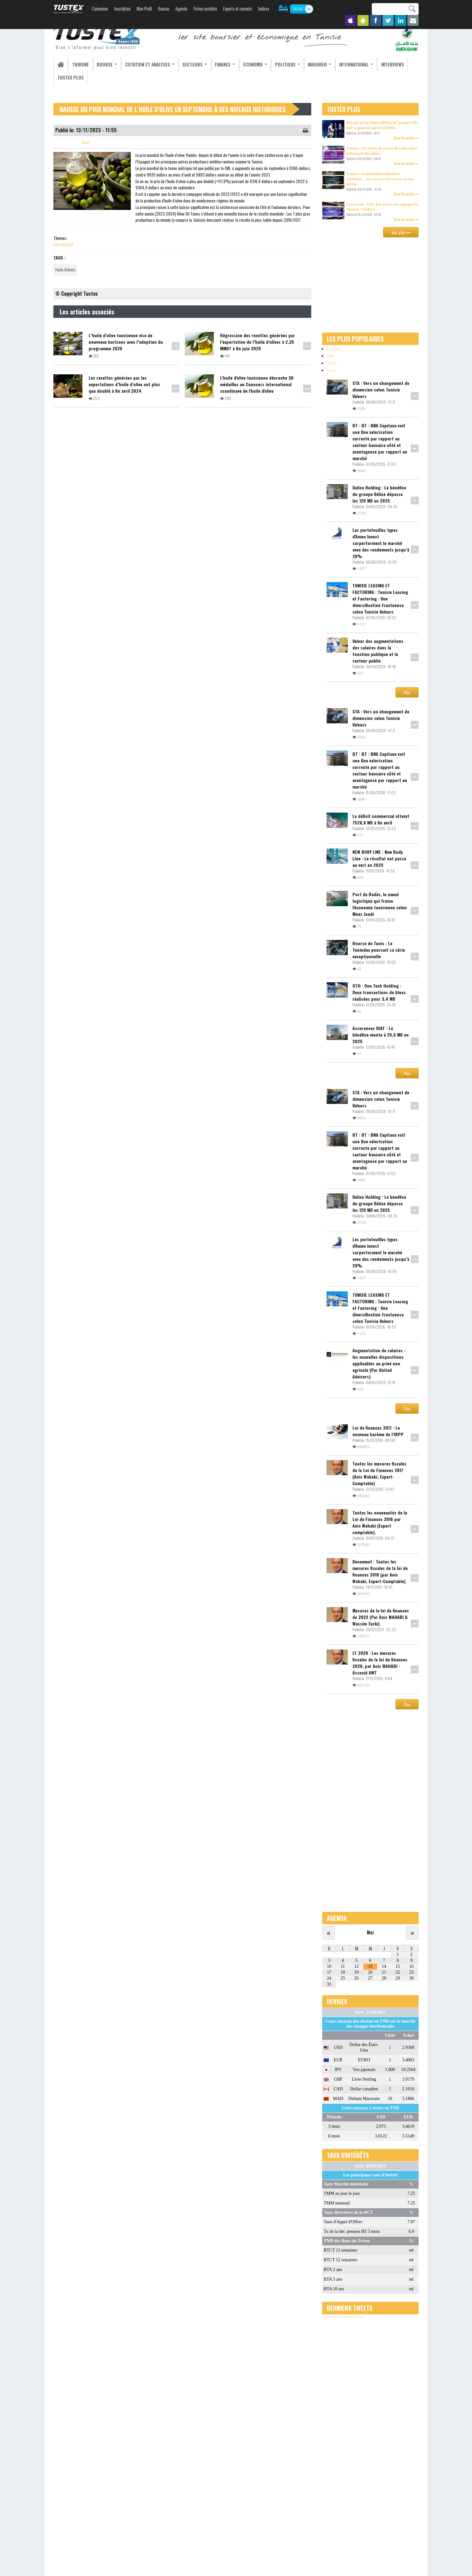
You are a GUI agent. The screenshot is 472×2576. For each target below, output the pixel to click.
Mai (370, 1932)
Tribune (79, 64)
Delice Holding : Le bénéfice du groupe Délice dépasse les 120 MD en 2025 (379, 494)
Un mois (334, 348)
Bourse (163, 8)
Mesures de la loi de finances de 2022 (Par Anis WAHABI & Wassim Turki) (380, 1617)
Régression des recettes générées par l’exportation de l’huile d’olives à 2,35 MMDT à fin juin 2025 (257, 342)
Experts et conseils (237, 8)
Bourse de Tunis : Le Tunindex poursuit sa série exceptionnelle (378, 950)
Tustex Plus (69, 77)
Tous (331, 370)
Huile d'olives (65, 269)
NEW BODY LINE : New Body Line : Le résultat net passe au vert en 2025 (379, 858)
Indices (263, 8)
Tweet (85, 142)
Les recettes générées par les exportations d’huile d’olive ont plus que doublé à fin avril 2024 (124, 384)
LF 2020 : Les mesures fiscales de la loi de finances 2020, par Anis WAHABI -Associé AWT (379, 1663)
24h (330, 355)
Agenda (181, 8)
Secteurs (188, 64)
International (343, 64)
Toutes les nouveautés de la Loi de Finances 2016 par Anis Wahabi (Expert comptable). (379, 1522)
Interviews (378, 64)
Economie (246, 64)
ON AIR (298, 9)
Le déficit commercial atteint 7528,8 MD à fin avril (380, 819)
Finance (217, 64)
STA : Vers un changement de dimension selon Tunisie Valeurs (380, 389)
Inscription (122, 8)
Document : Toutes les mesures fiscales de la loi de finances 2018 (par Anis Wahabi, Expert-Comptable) (380, 1571)
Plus (407, 692)
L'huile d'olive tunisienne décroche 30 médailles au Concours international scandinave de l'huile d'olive (256, 384)
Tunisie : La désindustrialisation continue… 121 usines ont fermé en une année (380, 178)
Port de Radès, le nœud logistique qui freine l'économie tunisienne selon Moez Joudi (379, 904)
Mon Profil (144, 8)
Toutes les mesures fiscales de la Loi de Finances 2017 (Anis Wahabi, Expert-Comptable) (379, 1473)
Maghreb (307, 64)
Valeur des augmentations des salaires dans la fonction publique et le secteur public (377, 651)
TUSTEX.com (68, 9)
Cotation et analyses (145, 64)
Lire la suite (406, 137)
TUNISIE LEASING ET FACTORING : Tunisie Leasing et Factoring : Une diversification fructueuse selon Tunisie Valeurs (380, 598)
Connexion (100, 8)
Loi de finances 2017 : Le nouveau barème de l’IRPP (378, 1430)
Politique (277, 64)
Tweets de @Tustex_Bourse (343, 2316)
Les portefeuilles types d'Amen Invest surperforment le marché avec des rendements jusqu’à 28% (380, 543)
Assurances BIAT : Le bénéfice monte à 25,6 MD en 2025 (380, 1035)
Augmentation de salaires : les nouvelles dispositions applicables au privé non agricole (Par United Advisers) (378, 1363)
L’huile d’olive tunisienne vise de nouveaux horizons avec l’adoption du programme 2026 (126, 342)
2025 (332, 363)
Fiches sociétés (205, 8)
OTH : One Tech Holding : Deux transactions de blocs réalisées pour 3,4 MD (379, 992)
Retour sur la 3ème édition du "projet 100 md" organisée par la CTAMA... (381, 125)
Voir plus (401, 232)
